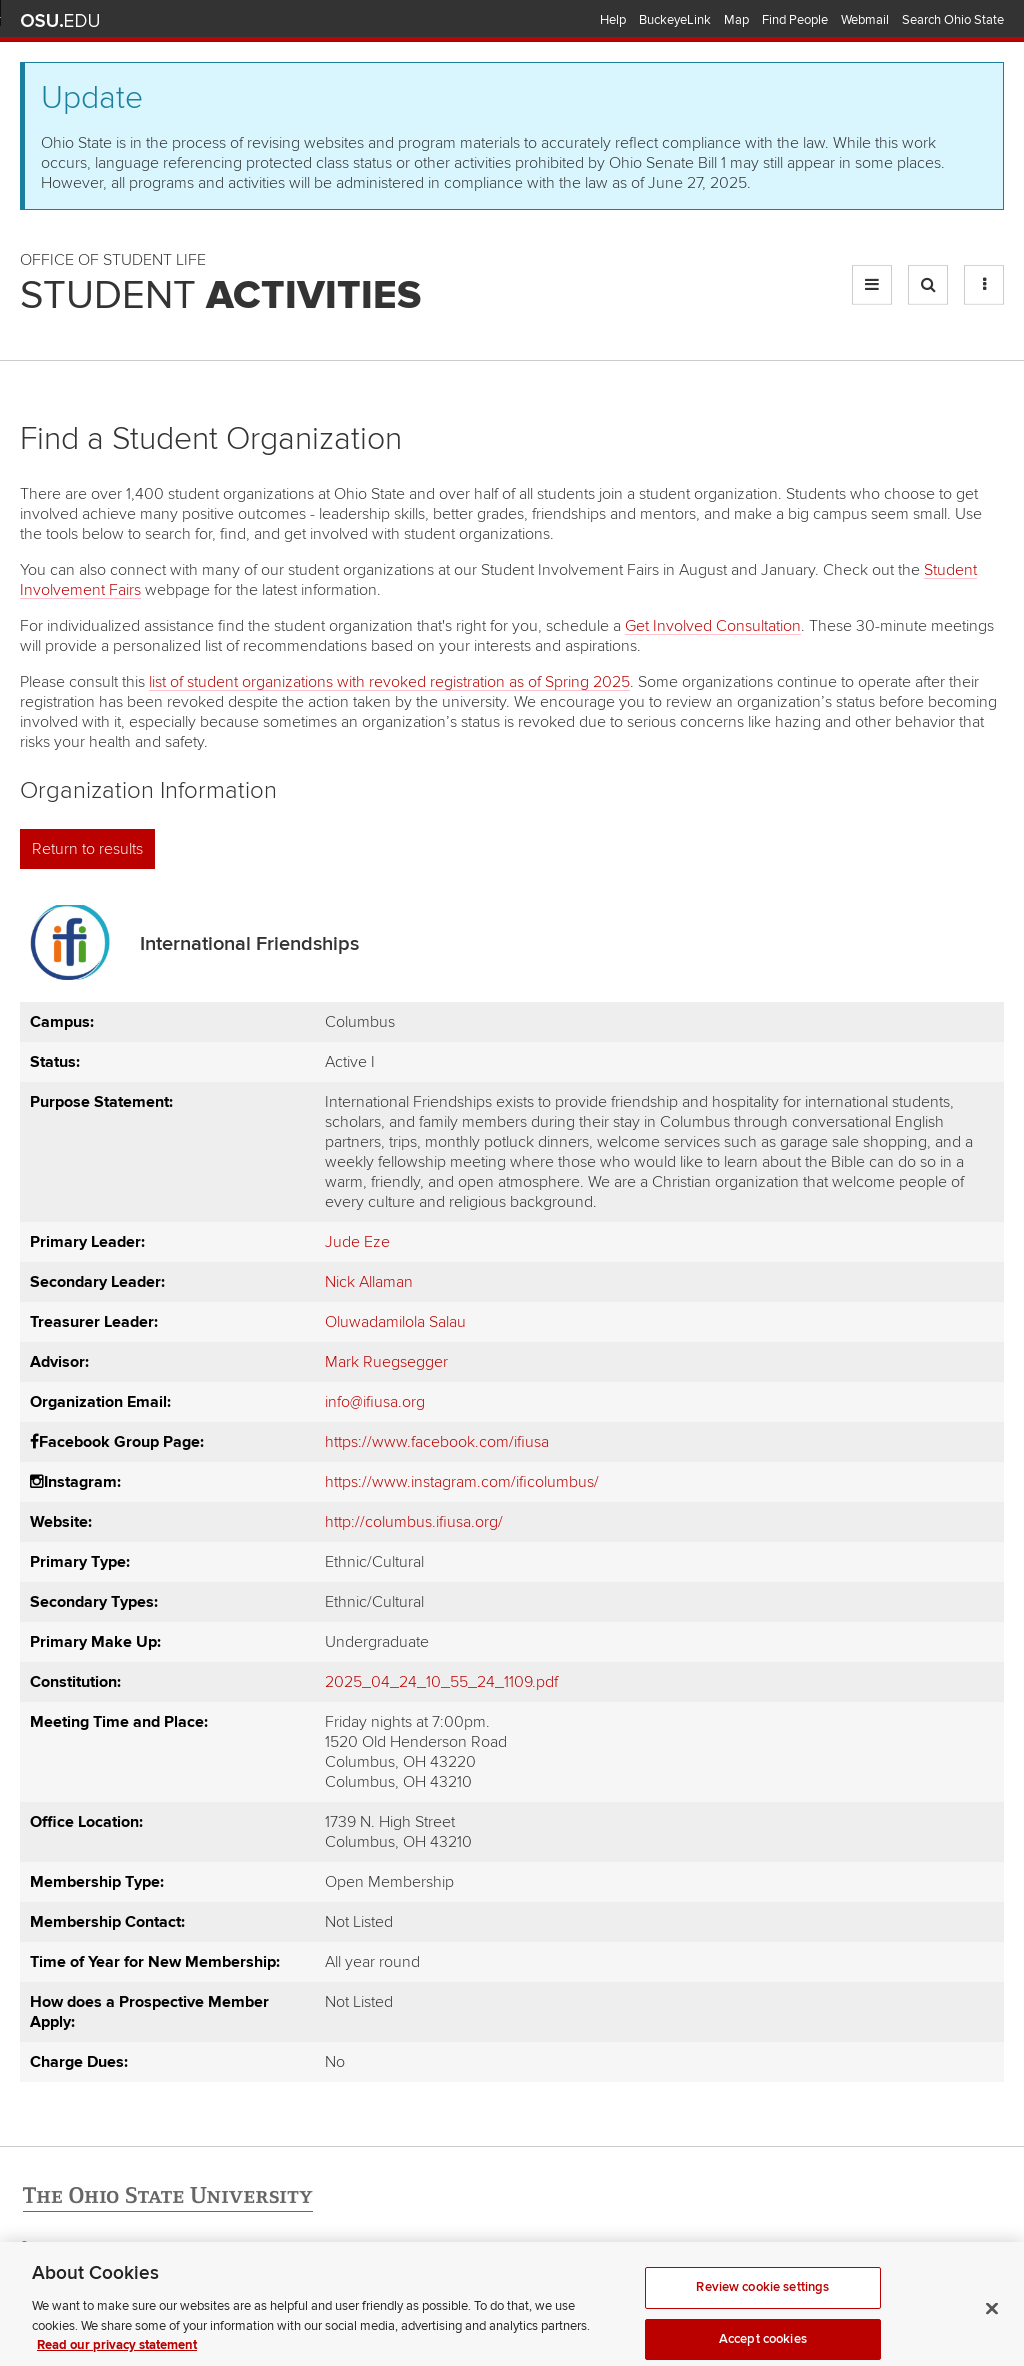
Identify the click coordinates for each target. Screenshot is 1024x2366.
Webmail (865, 20)
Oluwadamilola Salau (395, 1322)
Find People (795, 20)
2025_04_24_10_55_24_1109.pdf (441, 1682)
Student (220, 296)
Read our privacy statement (117, 2355)
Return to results (87, 849)
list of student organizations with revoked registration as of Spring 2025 (389, 682)
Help (613, 20)
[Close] (992, 2319)
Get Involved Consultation (713, 626)
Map (736, 20)
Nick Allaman (369, 1282)
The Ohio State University (60, 21)
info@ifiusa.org (375, 1402)
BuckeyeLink (675, 20)
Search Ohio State (953, 20)
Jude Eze (357, 1242)
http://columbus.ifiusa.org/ (414, 1522)
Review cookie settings (762, 2297)
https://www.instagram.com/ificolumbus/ (462, 1482)
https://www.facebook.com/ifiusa (437, 1442)
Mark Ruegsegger (386, 1362)
